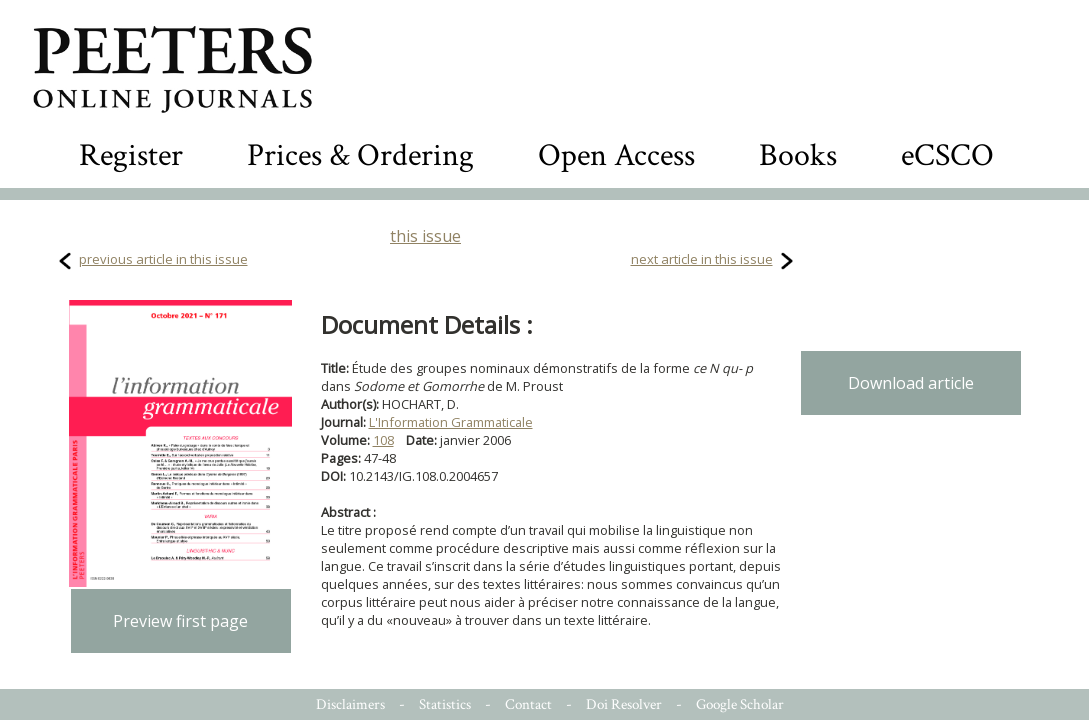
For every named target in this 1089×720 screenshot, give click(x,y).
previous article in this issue (163, 259)
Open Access (616, 155)
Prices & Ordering (360, 155)
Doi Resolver (624, 704)
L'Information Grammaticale (451, 422)
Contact (528, 704)
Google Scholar (740, 704)
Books (798, 155)
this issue (425, 236)
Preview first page (180, 621)
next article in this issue (702, 259)
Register (131, 155)
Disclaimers (350, 704)
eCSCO (947, 155)
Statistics (445, 704)
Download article (911, 383)
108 (383, 440)
